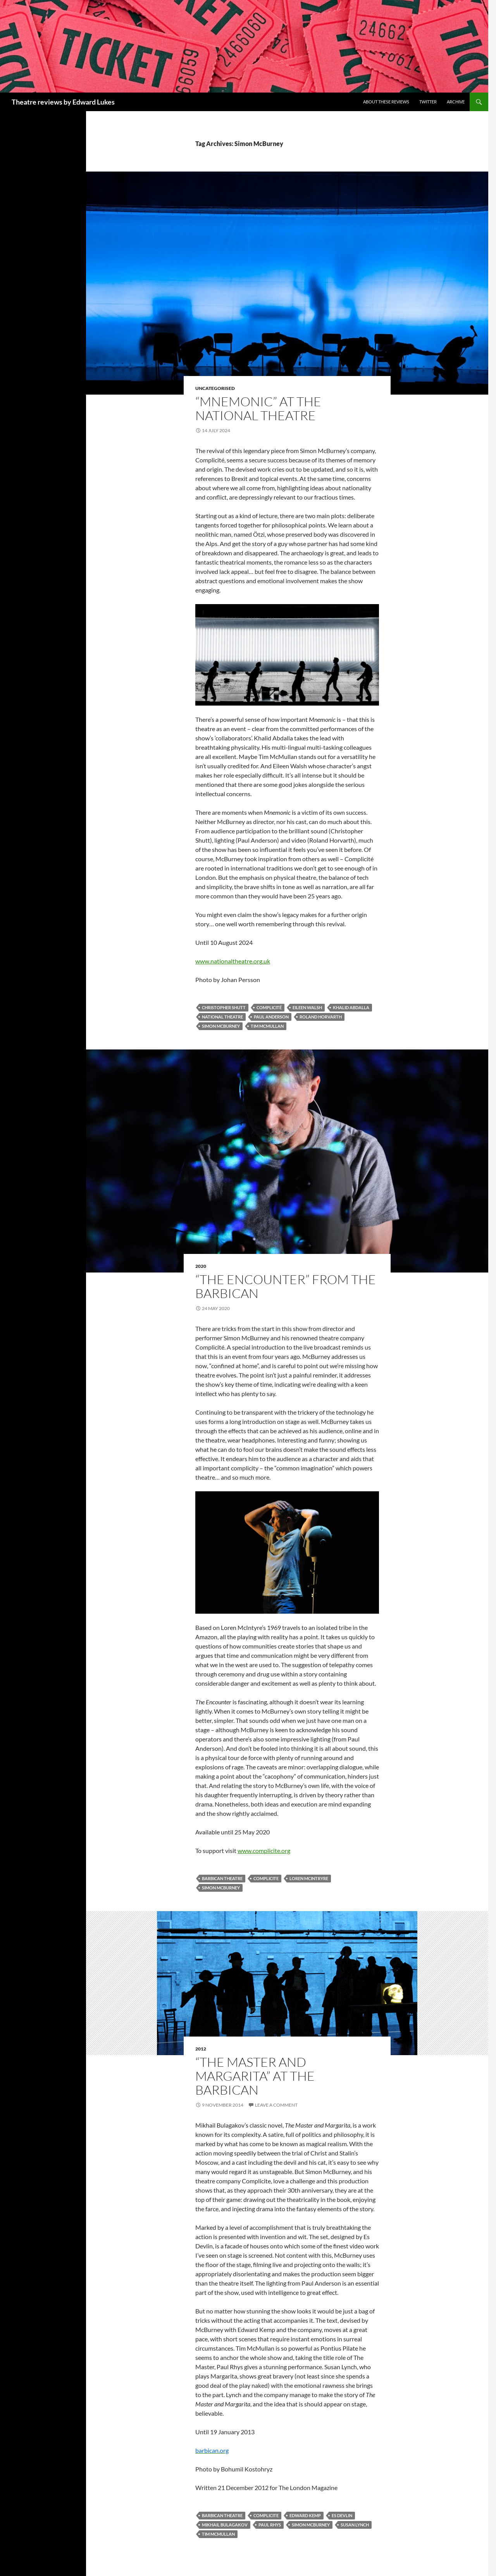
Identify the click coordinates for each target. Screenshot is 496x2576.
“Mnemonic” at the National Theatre (258, 408)
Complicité (269, 1007)
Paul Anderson (271, 1016)
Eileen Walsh (307, 1007)
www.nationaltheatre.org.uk (232, 961)
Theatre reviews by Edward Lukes (63, 102)
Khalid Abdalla (351, 1007)
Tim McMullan (267, 1026)
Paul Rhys (269, 2524)
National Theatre (222, 1016)
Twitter (428, 101)
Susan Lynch (355, 2524)
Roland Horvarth (321, 1016)
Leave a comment (276, 2105)
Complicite (266, 1878)
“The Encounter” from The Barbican (285, 1286)
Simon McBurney (221, 1026)
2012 (200, 2049)
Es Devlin (342, 2515)
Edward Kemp (305, 2515)
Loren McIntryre (308, 1878)
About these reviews (386, 101)
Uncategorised (215, 388)
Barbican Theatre (222, 1878)
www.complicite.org (264, 1850)
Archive (456, 101)
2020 (200, 1266)
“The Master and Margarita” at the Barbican (255, 2076)
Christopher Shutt (224, 1007)
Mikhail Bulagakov (225, 2524)
